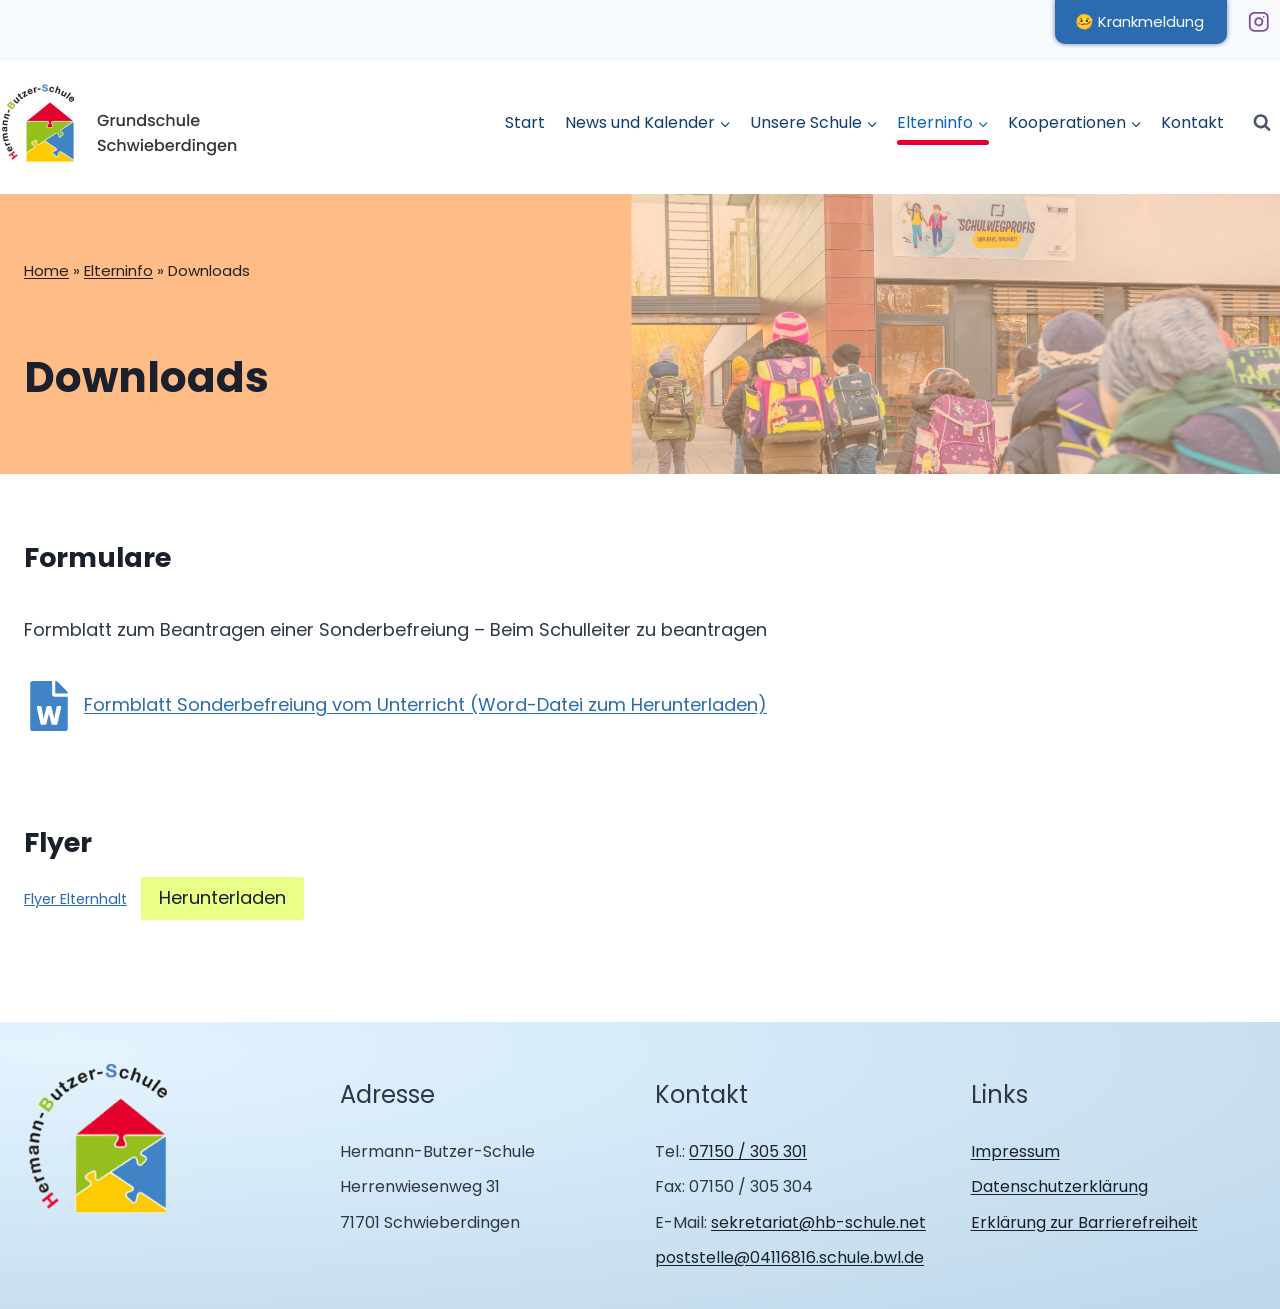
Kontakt (1192, 122)
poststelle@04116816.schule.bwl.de (789, 1257)
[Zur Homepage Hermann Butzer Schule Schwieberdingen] (99, 1139)
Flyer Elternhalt (75, 899)
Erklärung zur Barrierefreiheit (1084, 1222)
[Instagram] (1258, 21)
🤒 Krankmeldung (1139, 21)
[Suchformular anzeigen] (1262, 123)
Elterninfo (118, 270)
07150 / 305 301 (748, 1151)
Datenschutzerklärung (1059, 1186)
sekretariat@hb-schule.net (818, 1222)
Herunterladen (222, 897)
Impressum (1015, 1151)
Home (46, 270)
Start (525, 122)
